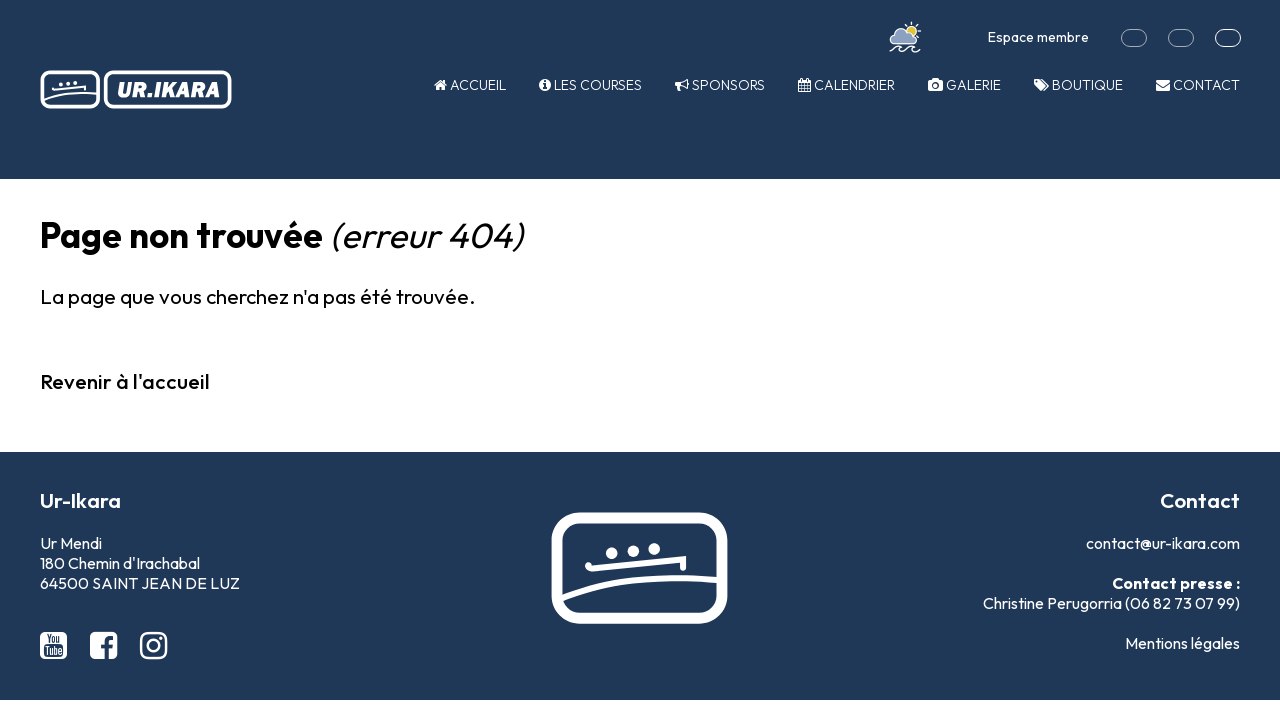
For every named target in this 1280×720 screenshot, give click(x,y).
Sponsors (720, 85)
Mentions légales (1182, 643)
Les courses (590, 85)
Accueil (470, 85)
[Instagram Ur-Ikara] (153, 645)
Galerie (964, 85)
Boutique (1078, 85)
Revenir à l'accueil (125, 381)
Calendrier (846, 85)
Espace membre (1038, 37)
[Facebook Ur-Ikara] (107, 645)
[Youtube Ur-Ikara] (57, 645)
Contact (1198, 85)
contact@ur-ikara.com (1163, 543)
